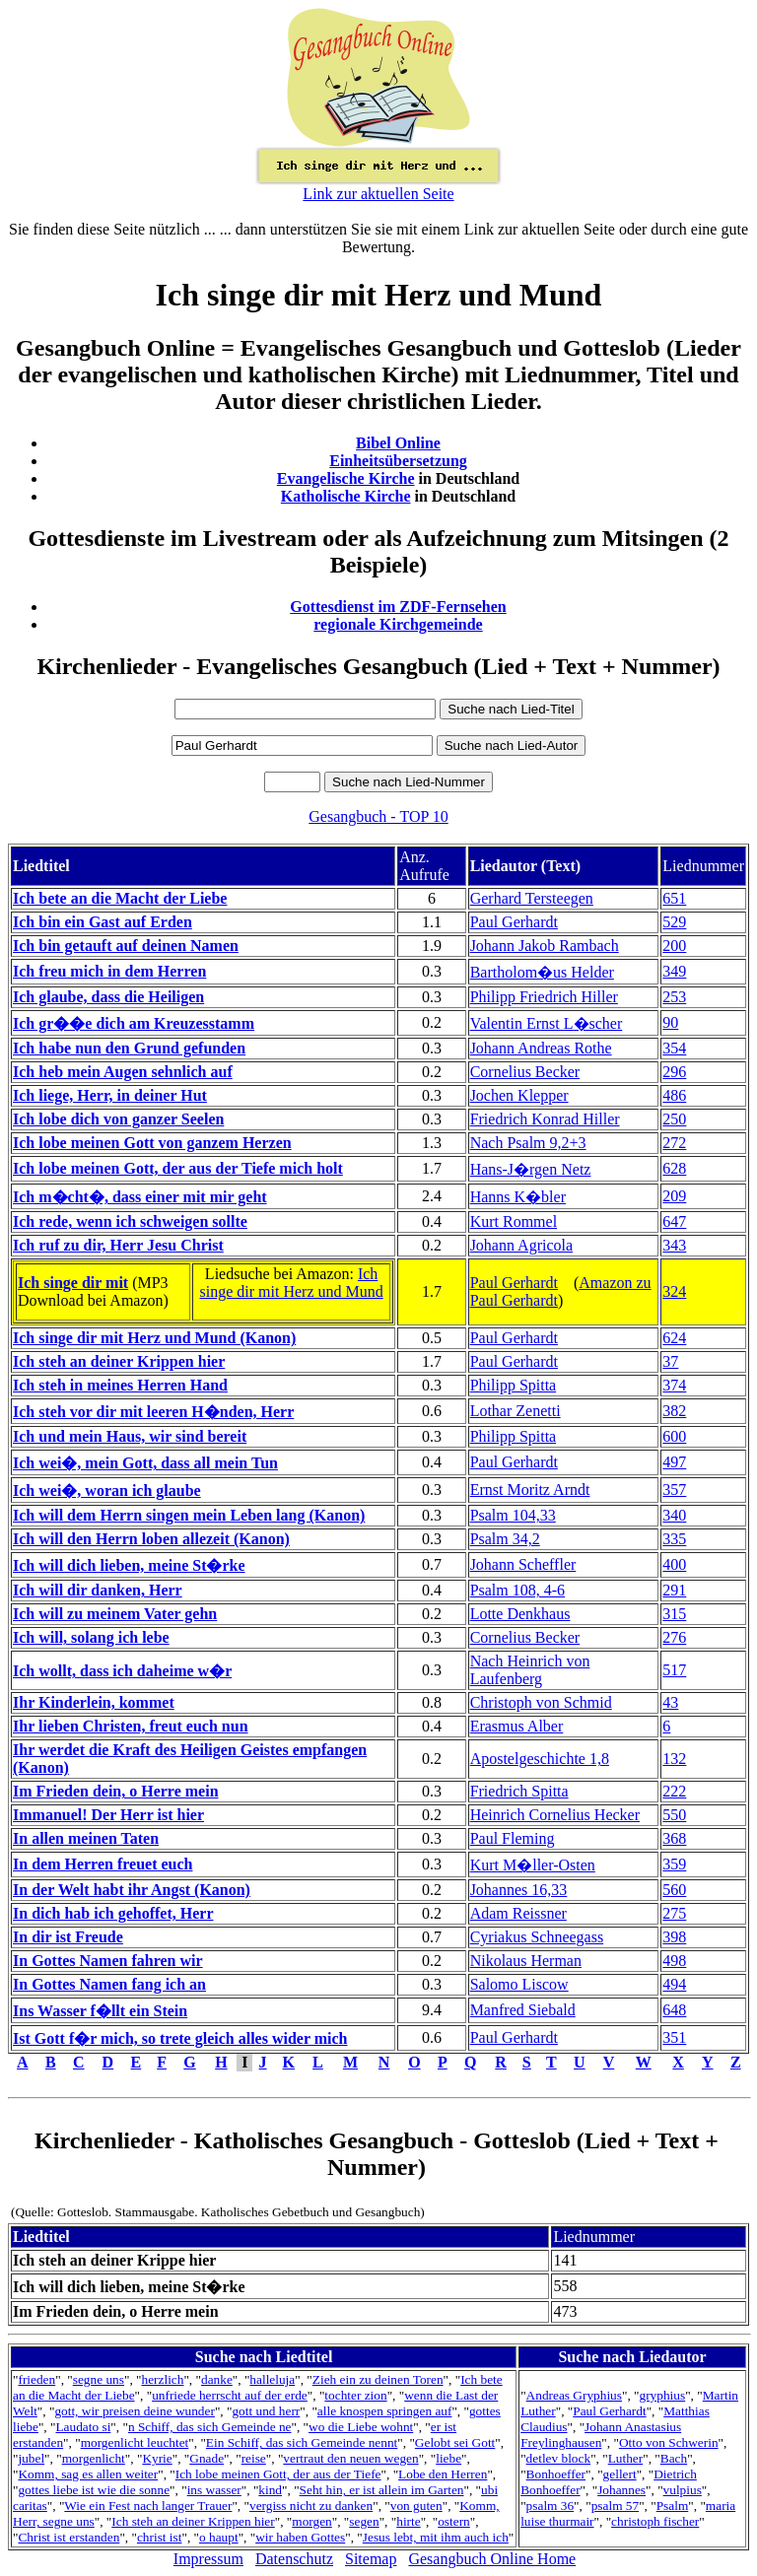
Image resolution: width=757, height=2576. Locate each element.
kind (270, 2489)
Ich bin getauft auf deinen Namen (126, 945)
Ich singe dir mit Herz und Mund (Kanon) (154, 1337)
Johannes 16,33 (519, 1889)
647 (674, 1221)
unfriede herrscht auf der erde (230, 2395)
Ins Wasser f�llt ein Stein (100, 2010)
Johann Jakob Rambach (544, 945)
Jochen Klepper (519, 1095)
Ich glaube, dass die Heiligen (108, 996)
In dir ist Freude (68, 1937)
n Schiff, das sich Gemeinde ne (210, 2426)
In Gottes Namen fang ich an (109, 1984)
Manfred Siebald (523, 2009)
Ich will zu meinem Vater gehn (115, 1613)
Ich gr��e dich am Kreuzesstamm (133, 1023)
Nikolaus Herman (526, 1960)
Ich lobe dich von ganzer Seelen (118, 1119)
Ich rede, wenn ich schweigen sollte (130, 1221)
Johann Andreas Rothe (541, 1048)
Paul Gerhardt (514, 922)
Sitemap (370, 2558)
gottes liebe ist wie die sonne (94, 2489)
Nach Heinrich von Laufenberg (530, 1670)
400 (674, 1564)
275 (674, 1913)
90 (670, 1022)
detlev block (558, 2458)
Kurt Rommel (513, 1221)
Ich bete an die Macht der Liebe (120, 898)
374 (674, 1385)
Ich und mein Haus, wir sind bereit (129, 1436)
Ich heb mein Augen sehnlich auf (123, 1071)
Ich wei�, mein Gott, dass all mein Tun (145, 1463)
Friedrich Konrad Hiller (545, 1119)
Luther (626, 2458)
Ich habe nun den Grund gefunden (129, 1048)
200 (674, 945)
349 (674, 971)
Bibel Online (398, 443)
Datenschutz (294, 2558)
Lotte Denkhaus (520, 1613)
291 (674, 1590)
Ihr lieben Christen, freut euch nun (130, 1726)
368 (674, 1838)
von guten (416, 2505)
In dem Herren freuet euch (102, 1864)
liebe (448, 2458)
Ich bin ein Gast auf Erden (102, 922)
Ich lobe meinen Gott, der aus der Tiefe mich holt (178, 1168)
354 (674, 1048)
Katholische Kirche (346, 496)
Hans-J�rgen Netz (530, 1169)
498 (674, 1960)
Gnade (206, 2458)
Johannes (621, 2489)
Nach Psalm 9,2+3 (528, 1142)
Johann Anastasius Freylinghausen (600, 2434)
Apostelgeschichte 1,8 (539, 1758)
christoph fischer (655, 2521)
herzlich (163, 2379)
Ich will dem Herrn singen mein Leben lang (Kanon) (189, 1515)
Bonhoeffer (555, 2474)
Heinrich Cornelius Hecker (555, 1814)
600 (674, 1436)
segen (363, 2521)
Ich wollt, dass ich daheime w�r (122, 1670)
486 (674, 1095)
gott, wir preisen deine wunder (134, 2411)
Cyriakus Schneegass (537, 1937)
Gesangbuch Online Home (492, 2558)
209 (674, 1195)
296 (674, 1071)
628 (674, 1168)
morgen (311, 2521)
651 (674, 898)
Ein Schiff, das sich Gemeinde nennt (301, 2442)
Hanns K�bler (518, 1196)
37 (670, 1361)
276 (674, 1637)
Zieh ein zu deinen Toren (378, 2379)
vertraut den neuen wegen (350, 2458)
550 (674, 1814)
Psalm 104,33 (513, 1515)
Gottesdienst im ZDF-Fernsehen (398, 606)
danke (217, 2379)
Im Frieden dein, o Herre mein (116, 1791)
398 (674, 1937)
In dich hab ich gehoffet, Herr (113, 1913)
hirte (408, 2521)
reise (253, 2458)
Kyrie (157, 2458)
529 (674, 922)
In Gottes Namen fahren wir (108, 1960)
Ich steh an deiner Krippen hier (119, 1361)
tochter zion (355, 2395)
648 (674, 2009)
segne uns (98, 2379)
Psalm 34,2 (505, 1538)
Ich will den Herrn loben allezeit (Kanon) (151, 1538)
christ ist (159, 2537)
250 (674, 1119)
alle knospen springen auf (384, 2411)
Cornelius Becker (525, 1071)
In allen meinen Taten (86, 1838)
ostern (454, 2521)
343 (674, 1245)
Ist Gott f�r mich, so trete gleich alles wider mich (180, 2038)
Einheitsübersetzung (398, 460)
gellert (620, 2474)
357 (674, 1489)
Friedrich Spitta (519, 1791)
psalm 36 (550, 2505)
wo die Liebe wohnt (361, 2426)
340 (674, 1515)
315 (674, 1613)
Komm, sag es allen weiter (88, 2474)
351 (674, 2037)
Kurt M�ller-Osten (532, 1865)
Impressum (208, 2558)
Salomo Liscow (519, 1984)
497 (674, 1462)
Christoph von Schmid (541, 1702)
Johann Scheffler (523, 1564)
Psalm (672, 2505)
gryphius (663, 2395)
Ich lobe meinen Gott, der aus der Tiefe (278, 2474)
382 (674, 1410)
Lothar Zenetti (515, 1410)
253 (674, 996)
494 (674, 1984)
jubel (31, 2458)
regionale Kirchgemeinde (397, 624)
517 (674, 1669)
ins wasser (214, 2489)
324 (674, 1291)
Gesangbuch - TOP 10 (378, 816)
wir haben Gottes (300, 2537)
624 (674, 1337)
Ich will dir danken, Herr (97, 1590)
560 (674, 1889)
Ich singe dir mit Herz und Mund (291, 1282)
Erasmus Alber (517, 1726)
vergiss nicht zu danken (311, 2505)
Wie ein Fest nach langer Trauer (148, 2505)
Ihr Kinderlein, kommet (93, 1702)
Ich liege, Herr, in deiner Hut (110, 1095)
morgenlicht (93, 2458)
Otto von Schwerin (669, 2442)
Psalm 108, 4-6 (517, 1590)
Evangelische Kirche (346, 478)
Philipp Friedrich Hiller (544, 996)
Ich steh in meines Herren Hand (120, 1385)
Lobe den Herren (442, 2474)
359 (674, 1864)
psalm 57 (615, 2505)
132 (674, 1758)
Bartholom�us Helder (542, 972)
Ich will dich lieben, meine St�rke (129, 1565)
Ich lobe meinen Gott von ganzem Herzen (152, 1142)
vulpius (682, 2489)
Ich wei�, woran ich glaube (107, 1490)
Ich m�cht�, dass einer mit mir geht (140, 1196)
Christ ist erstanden (68, 2537)
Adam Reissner (518, 1913)
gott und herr (266, 2411)
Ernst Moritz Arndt (530, 1489)
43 (670, 1702)
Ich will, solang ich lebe (91, 1637)
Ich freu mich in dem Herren (109, 971)
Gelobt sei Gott (455, 2442)
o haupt (219, 2537)
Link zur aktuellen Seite (378, 193)
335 (674, 1538)
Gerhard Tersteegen (531, 898)
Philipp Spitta (513, 1385)
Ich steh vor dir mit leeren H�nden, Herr (153, 1411)
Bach (673, 2458)
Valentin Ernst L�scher (546, 1023)
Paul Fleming (512, 1838)
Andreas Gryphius (574, 2395)
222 (674, 1791)
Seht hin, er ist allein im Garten (382, 2489)
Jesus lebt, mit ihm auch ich (436, 2537)
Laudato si (82, 2426)
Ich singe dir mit (73, 1282)
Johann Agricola (521, 1245)
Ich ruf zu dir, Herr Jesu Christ (118, 1245)
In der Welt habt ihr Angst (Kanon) (131, 1889)
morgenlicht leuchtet (135, 2442)
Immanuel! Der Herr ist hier (108, 1814)
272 (674, 1142)
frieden (36, 2379)
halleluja (272, 2379)
